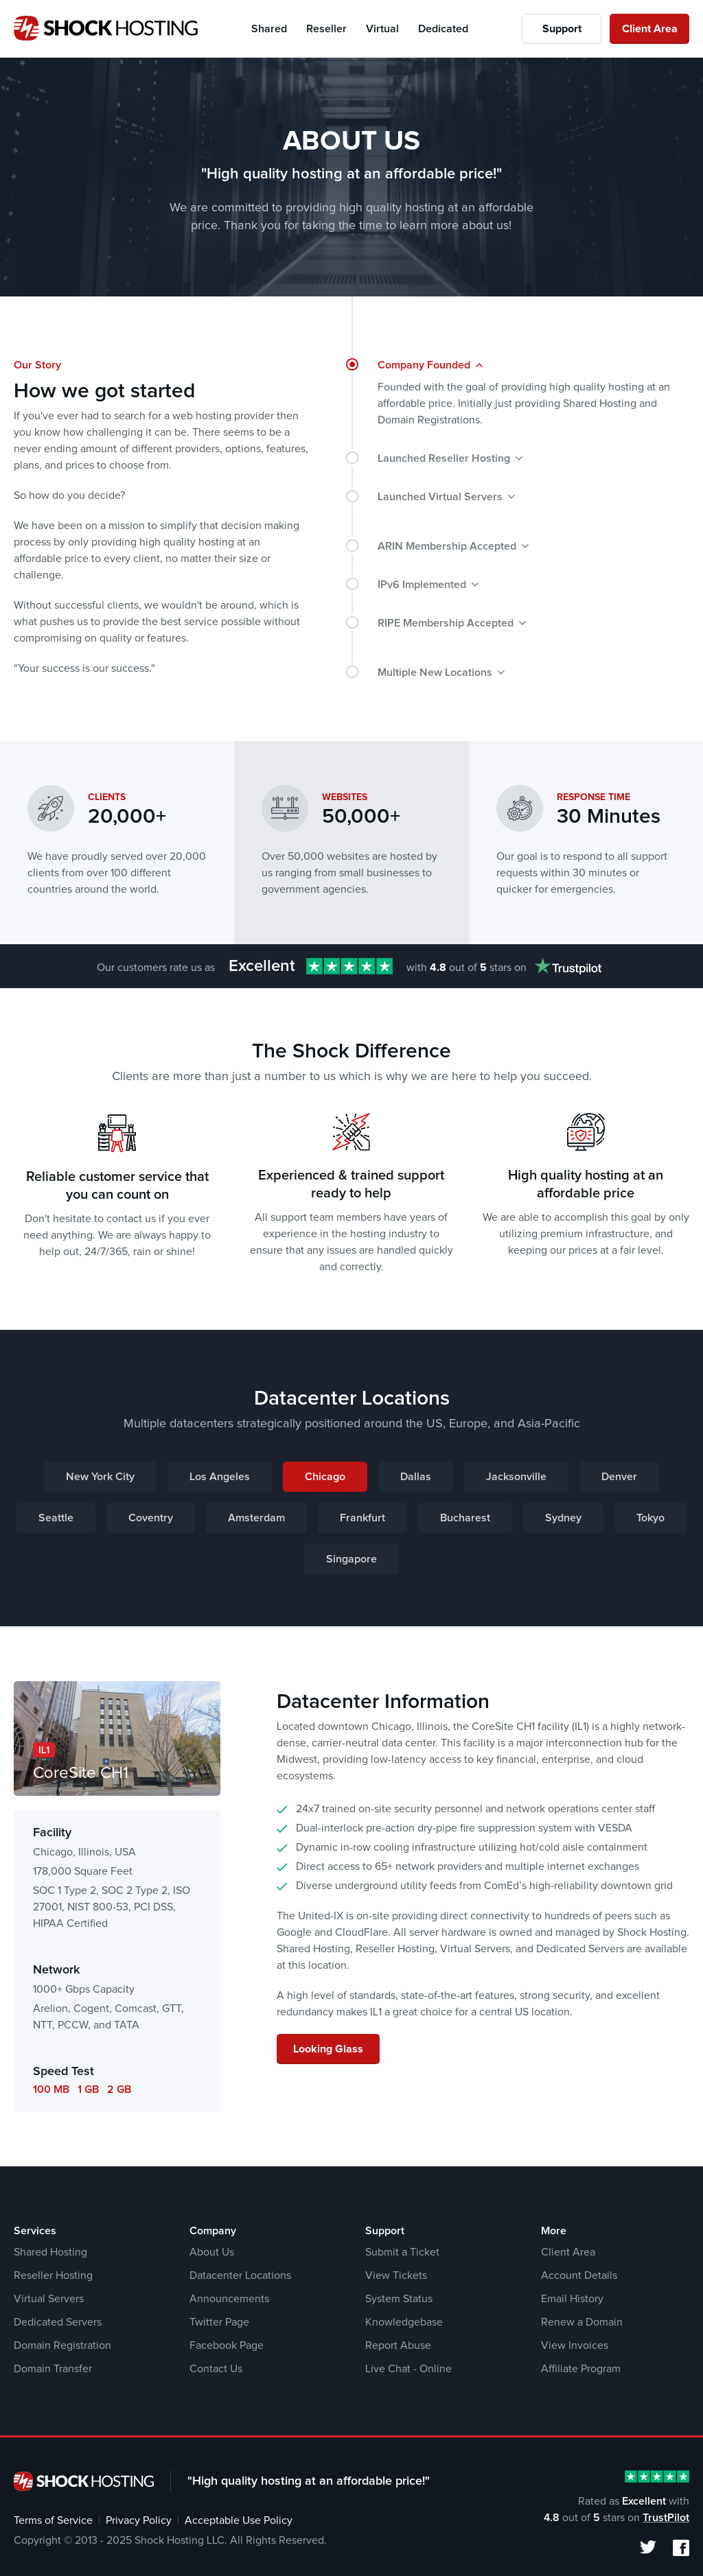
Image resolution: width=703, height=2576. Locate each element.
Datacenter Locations (240, 2275)
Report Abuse (398, 2345)
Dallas (415, 1476)
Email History (572, 2298)
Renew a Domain (582, 2322)
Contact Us (215, 2368)
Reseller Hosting (53, 2275)
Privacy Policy (139, 2520)
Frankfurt (362, 1517)
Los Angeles (219, 1476)
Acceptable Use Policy (238, 2520)
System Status (399, 2298)
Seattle (55, 1517)
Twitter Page (219, 2322)
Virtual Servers (49, 2298)
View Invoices (574, 2345)
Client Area (650, 28)
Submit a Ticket (402, 2252)
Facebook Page (226, 2345)
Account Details (579, 2275)
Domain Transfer (53, 2368)
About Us (211, 2252)
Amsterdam (256, 1517)
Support (561, 28)
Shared (269, 28)
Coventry (150, 1517)
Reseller (326, 28)
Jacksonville (516, 1476)
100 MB (51, 2089)
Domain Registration (62, 2345)
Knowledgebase (404, 2322)
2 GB (119, 2089)
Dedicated (443, 28)
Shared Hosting (50, 2252)
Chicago (325, 1476)
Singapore (351, 1559)
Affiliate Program (581, 2368)
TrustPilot (666, 2517)
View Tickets (396, 2275)
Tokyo (650, 1517)
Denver (619, 1476)
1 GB (88, 2089)
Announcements (229, 2298)
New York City (100, 1476)
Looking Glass (328, 2049)
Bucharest (465, 1517)
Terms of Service (53, 2520)
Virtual (382, 28)
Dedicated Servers (58, 2322)
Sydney (563, 1517)
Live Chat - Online (408, 2368)
